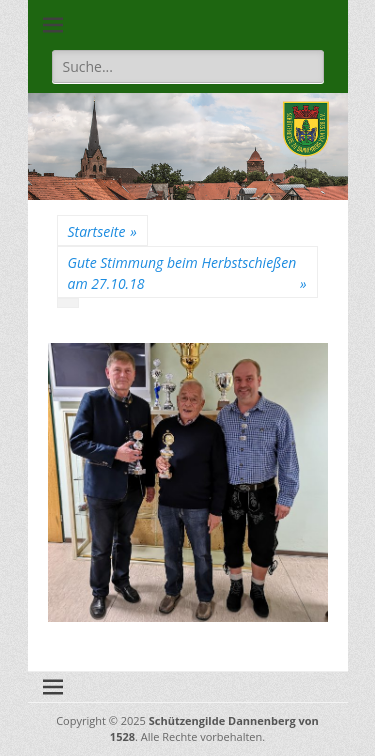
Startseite (102, 231)
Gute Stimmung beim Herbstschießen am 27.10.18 (187, 273)
